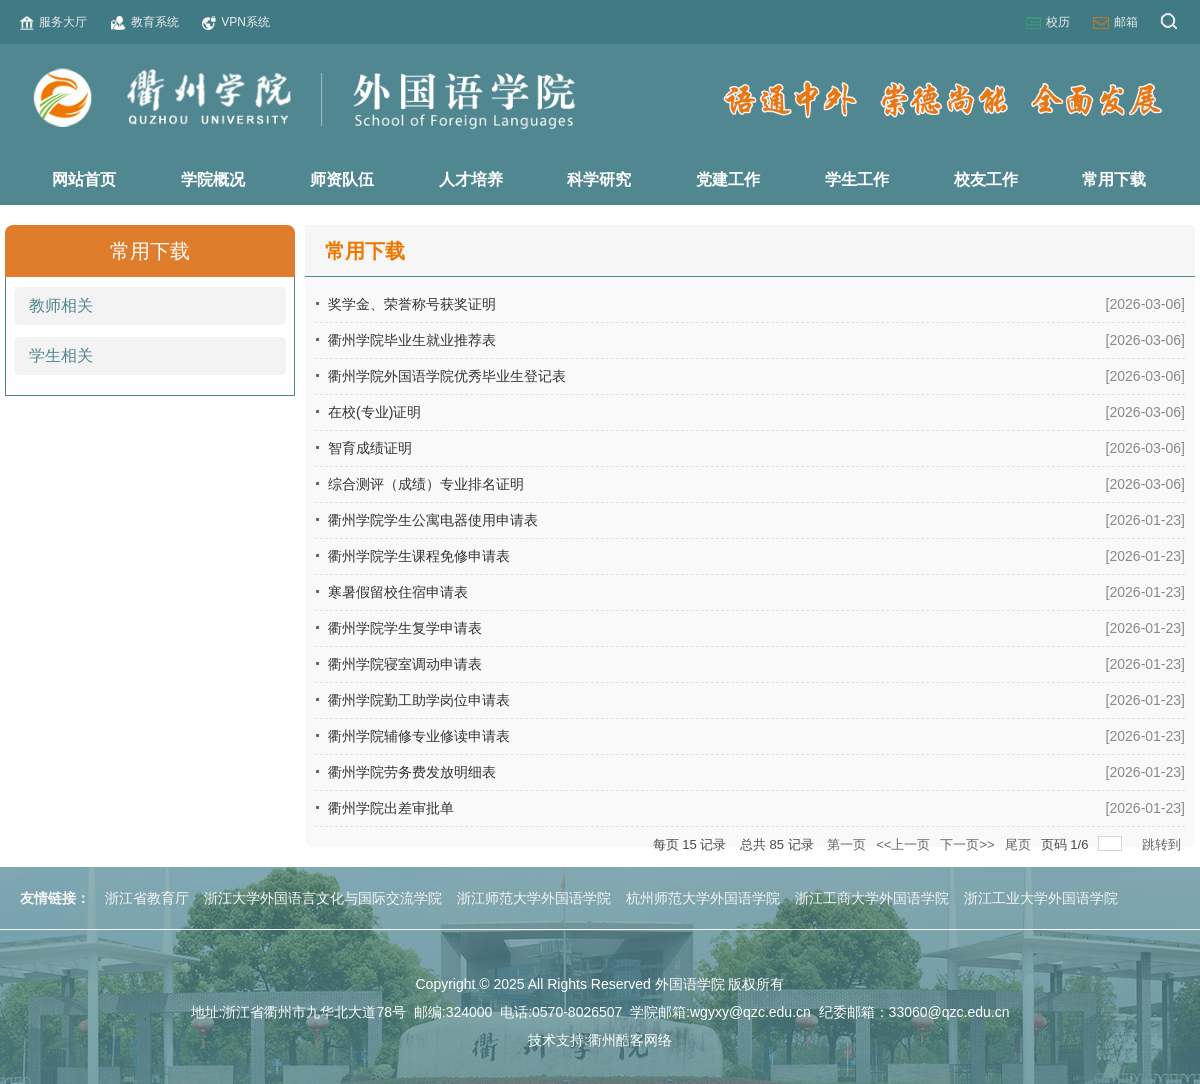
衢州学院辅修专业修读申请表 (419, 736)
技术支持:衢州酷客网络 (600, 1040)
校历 (1048, 22)
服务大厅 (53, 22)
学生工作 (857, 179)
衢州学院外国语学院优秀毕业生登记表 (447, 376)
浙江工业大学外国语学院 (1041, 898)
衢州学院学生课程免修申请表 (419, 556)
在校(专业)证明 (374, 412)
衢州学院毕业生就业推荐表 (412, 340)
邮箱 (1115, 22)
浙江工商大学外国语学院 (872, 898)
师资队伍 (342, 179)
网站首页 (84, 179)
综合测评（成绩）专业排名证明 (426, 484)
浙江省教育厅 (147, 898)
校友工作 (986, 179)
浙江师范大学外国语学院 (534, 898)
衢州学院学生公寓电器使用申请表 (433, 520)
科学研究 (599, 179)
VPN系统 (236, 22)
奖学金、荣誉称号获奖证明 (412, 304)
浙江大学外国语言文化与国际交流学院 (323, 898)
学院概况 (213, 179)
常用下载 (1114, 179)
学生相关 (61, 355)
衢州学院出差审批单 (391, 808)
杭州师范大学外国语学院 (703, 898)
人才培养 (471, 179)
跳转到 (1163, 844)
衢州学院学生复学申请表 (405, 628)
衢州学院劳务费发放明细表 (412, 772)
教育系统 (145, 22)
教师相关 (61, 305)
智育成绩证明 (370, 448)
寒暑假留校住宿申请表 (398, 592)
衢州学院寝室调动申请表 (405, 664)
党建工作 (728, 179)
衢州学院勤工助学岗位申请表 (419, 700)
